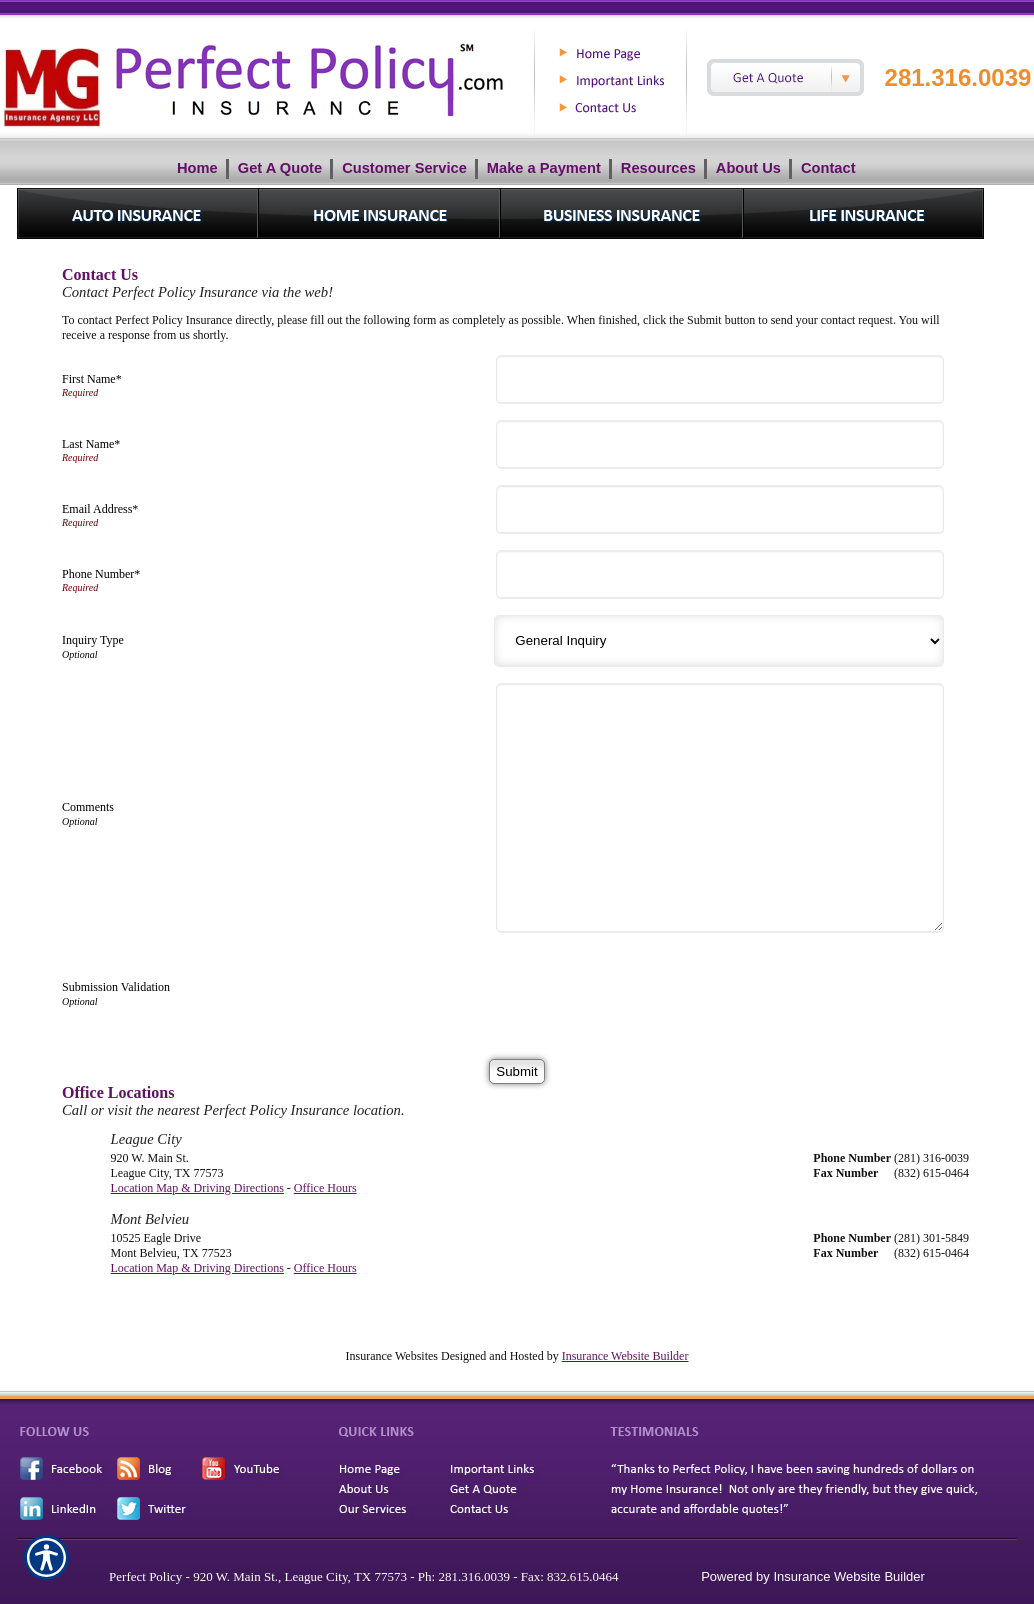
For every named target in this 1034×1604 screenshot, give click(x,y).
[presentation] (655, 988)
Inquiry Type (93, 640)
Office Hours (325, 1188)
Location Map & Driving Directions (197, 1188)
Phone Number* (101, 574)
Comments (88, 807)
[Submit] (516, 1071)
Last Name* (91, 444)
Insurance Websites (392, 1356)
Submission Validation (116, 987)
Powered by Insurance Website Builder (813, 1576)
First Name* (92, 379)
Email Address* (100, 509)
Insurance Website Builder (625, 1356)
